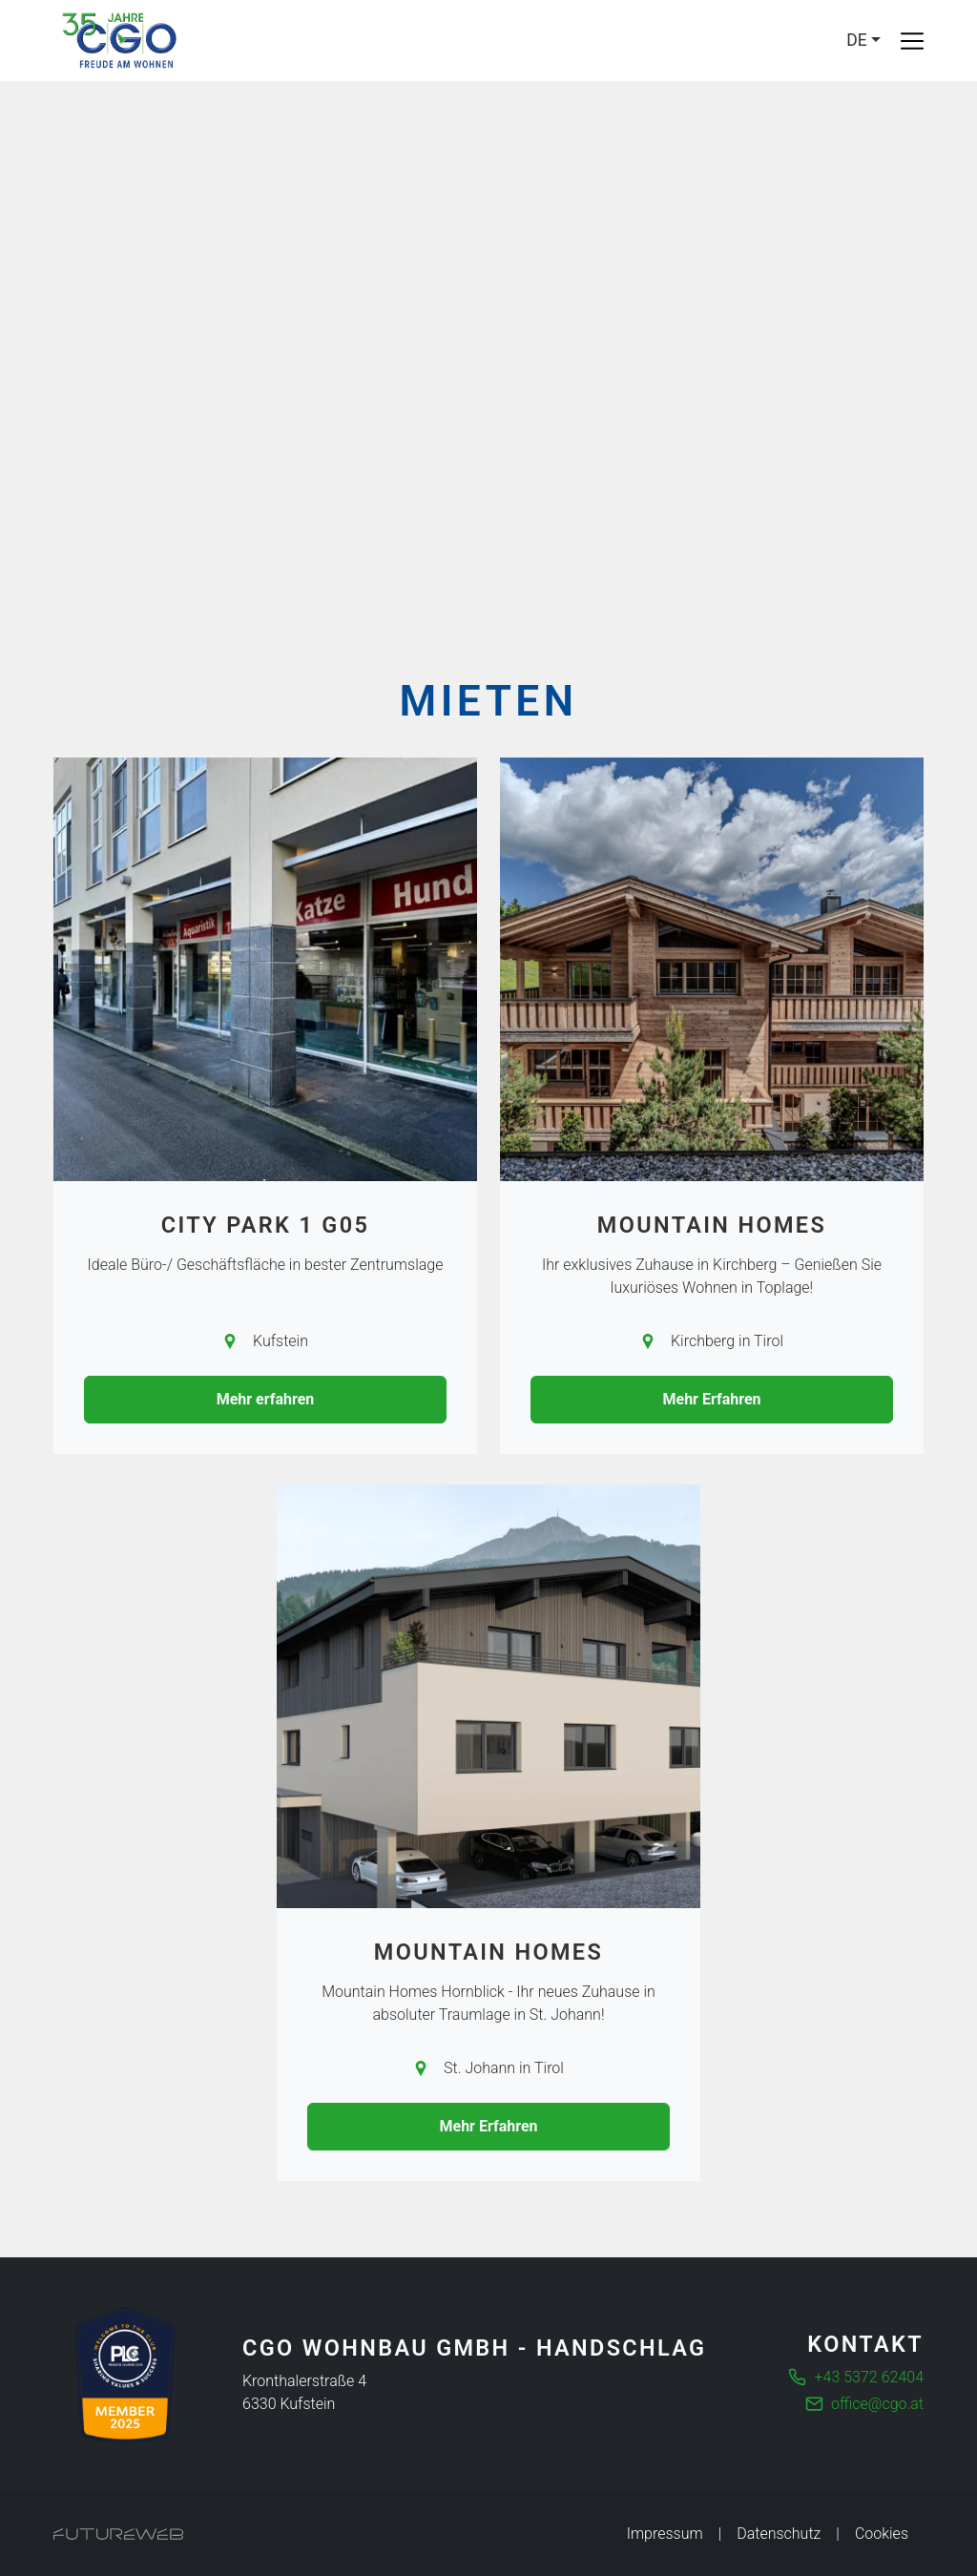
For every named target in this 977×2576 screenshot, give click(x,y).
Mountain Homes (711, 1225)
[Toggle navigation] (912, 41)
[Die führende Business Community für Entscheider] (125, 2374)
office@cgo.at (877, 2404)
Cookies (881, 2533)
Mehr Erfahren (711, 1399)
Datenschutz (779, 2533)
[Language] (863, 40)
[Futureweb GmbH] (118, 2534)
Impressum (665, 2533)
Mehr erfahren (266, 1399)
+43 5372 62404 (869, 2377)
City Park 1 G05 (265, 1225)
